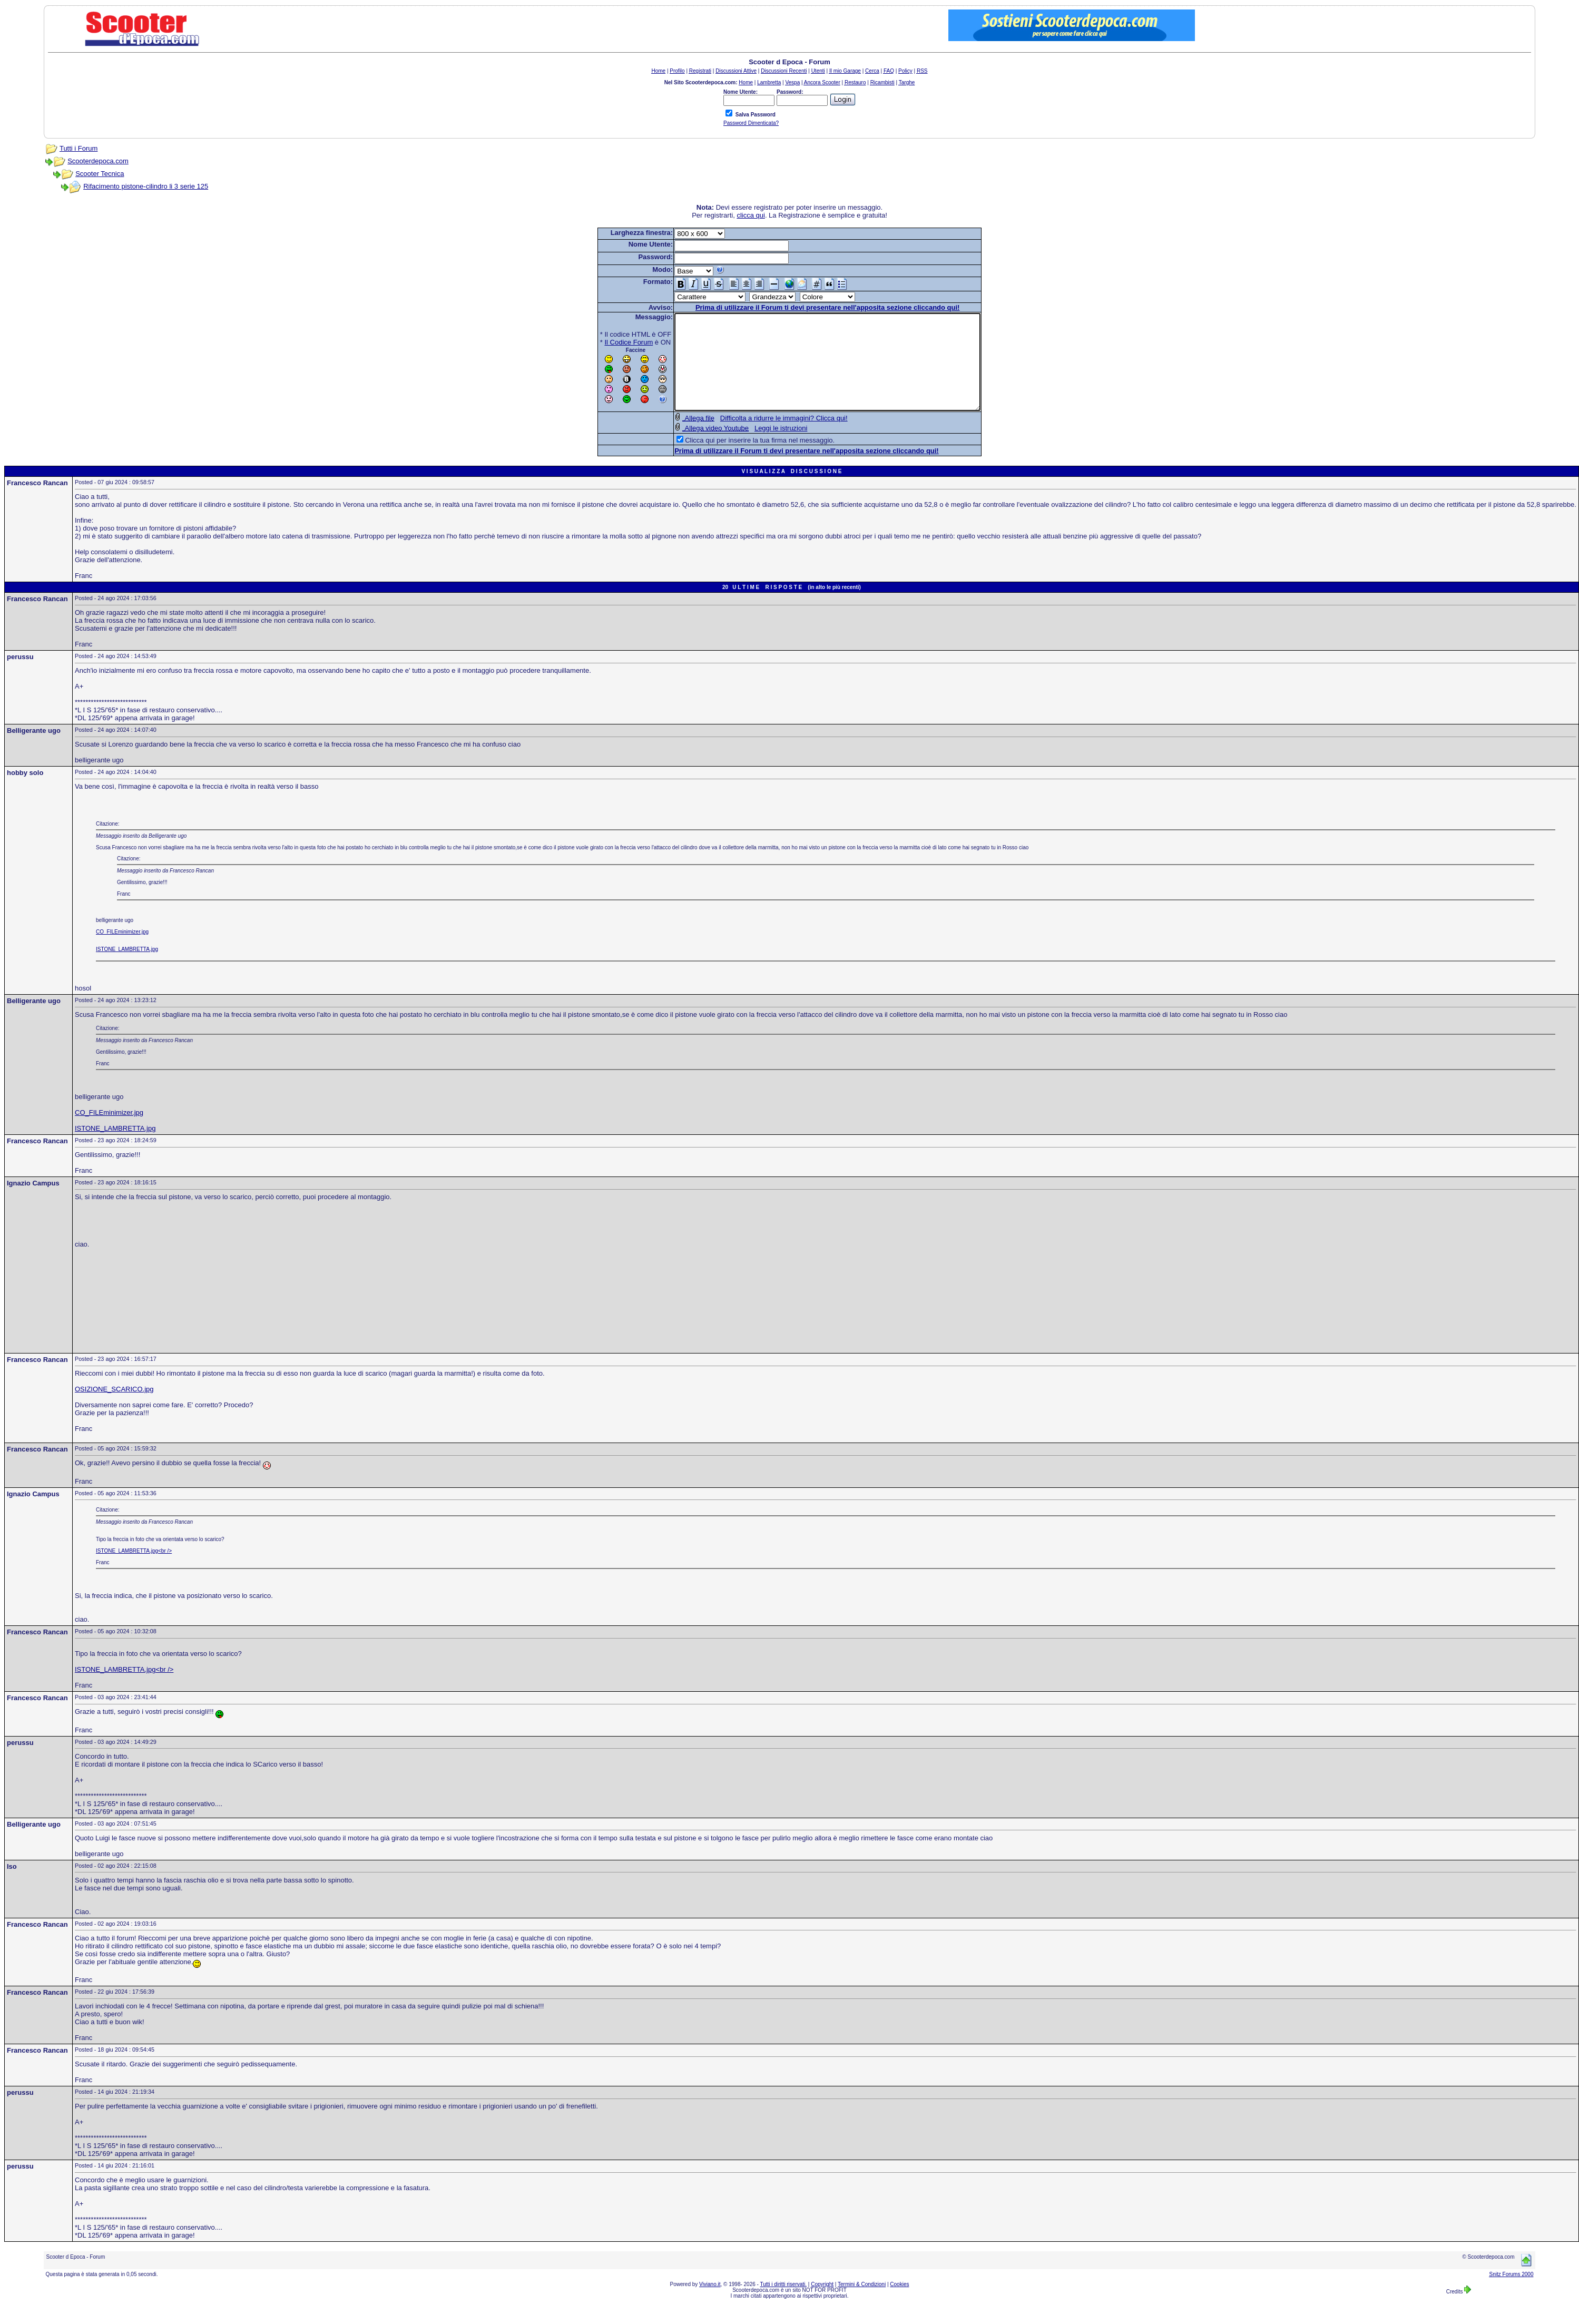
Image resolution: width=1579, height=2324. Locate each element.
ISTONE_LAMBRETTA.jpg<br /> (134, 1570)
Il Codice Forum (610, 342)
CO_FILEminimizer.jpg (122, 951)
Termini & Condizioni (862, 2303)
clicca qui (750, 215)
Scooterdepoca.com (98, 161)
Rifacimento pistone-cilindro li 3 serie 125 (145, 186)
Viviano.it (709, 2303)
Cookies (899, 2303)
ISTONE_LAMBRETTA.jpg (127, 968)
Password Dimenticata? (751, 123)
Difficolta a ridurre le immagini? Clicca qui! (765, 437)
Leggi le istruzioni (762, 447)
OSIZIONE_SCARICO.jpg (114, 1408)
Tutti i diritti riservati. (783, 2303)
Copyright (822, 2303)
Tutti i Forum (78, 148)
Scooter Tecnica (99, 174)
